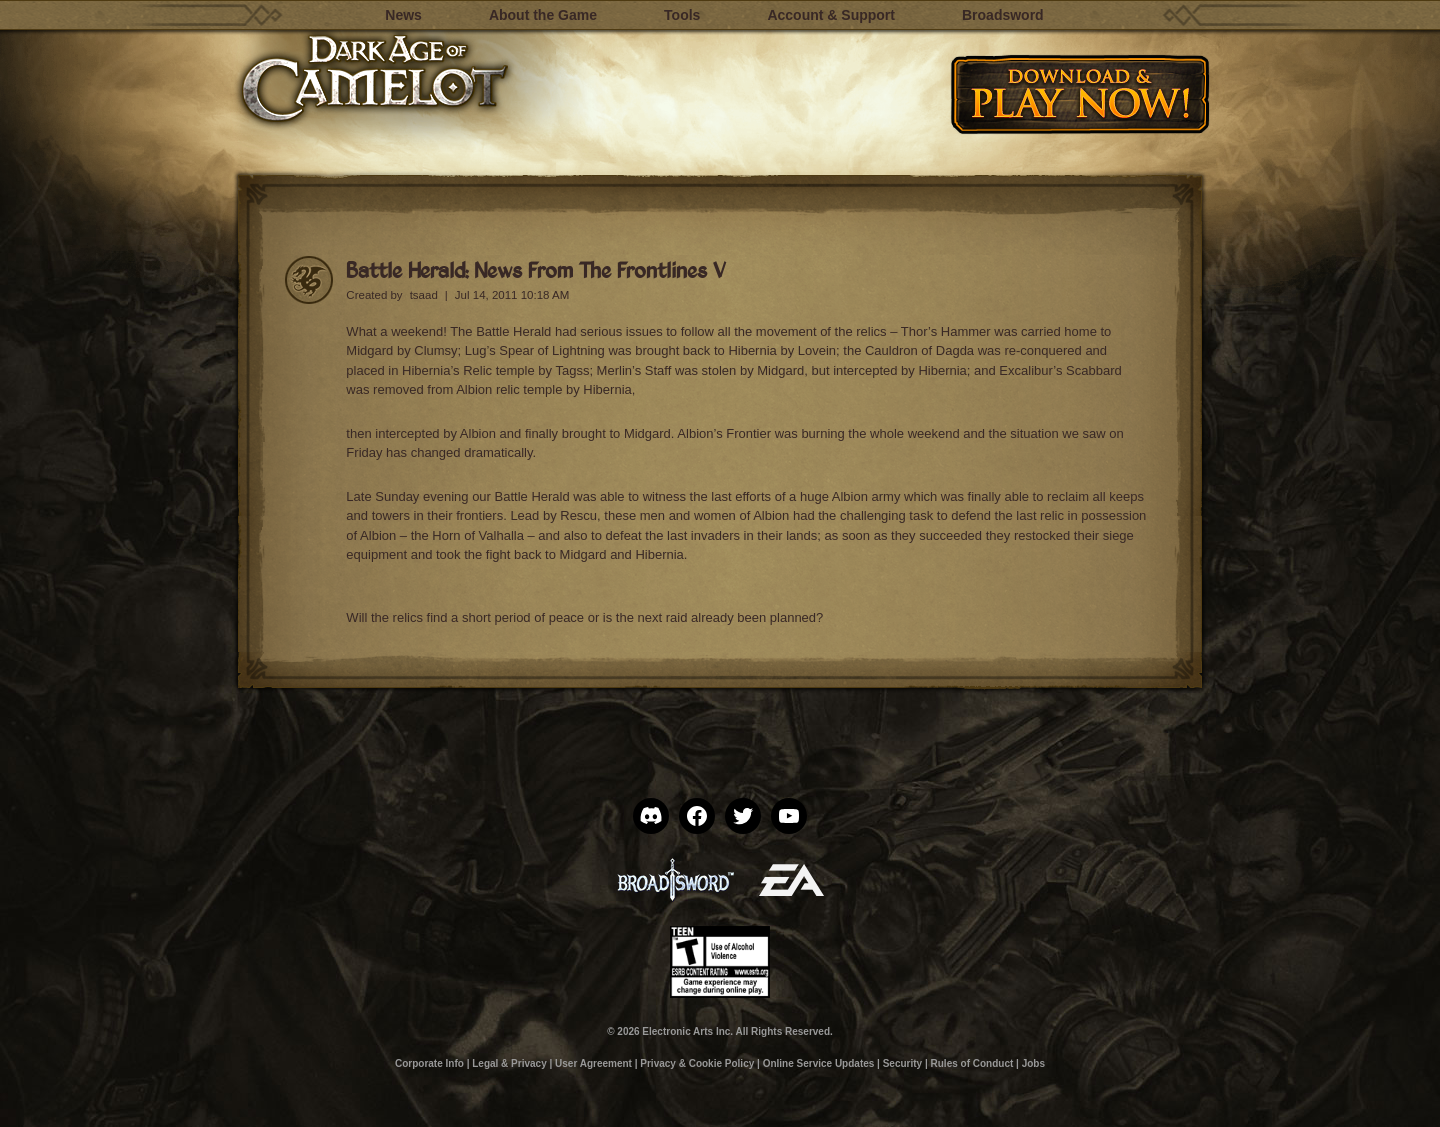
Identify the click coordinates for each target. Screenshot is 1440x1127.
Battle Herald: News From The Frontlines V (536, 269)
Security (902, 1063)
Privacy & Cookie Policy (697, 1063)
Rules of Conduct (972, 1063)
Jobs (1033, 1063)
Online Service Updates (819, 1063)
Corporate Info (429, 1063)
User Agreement (593, 1063)
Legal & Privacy (509, 1063)
